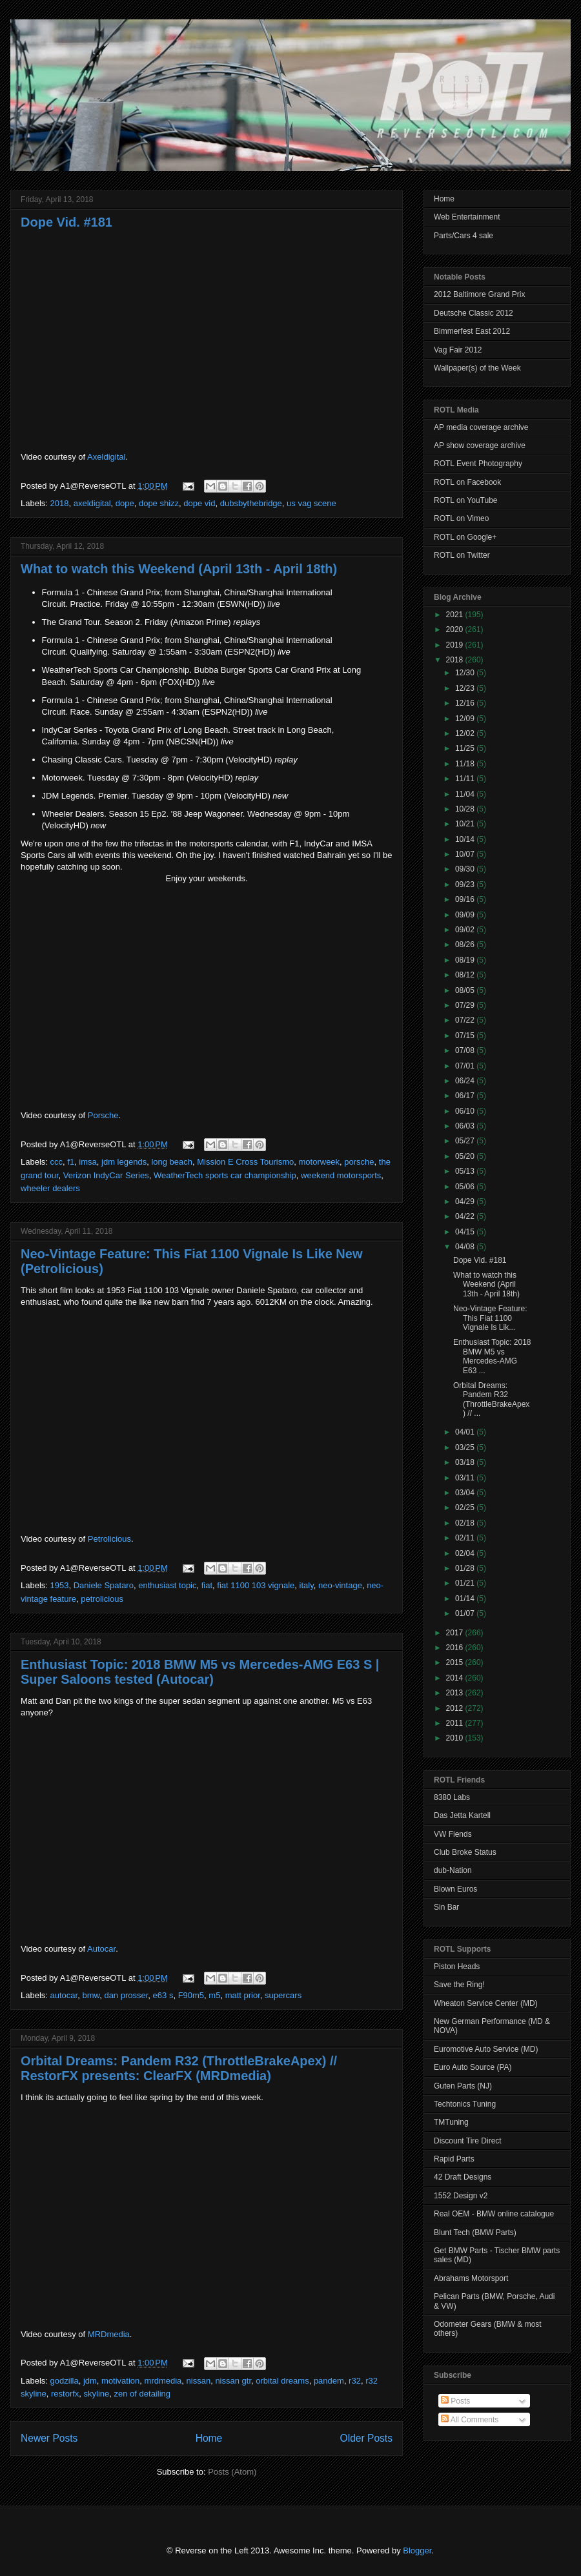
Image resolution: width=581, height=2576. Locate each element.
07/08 (465, 1050)
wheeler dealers (50, 1188)
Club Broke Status (465, 1852)
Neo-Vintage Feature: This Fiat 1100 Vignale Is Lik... (490, 1318)
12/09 (465, 718)
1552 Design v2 (460, 2195)
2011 (455, 1723)
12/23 (465, 688)
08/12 (465, 974)
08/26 (465, 944)
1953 (59, 1585)
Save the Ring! (459, 1984)
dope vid (199, 503)
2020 (455, 629)
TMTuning (451, 2122)
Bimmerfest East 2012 (472, 331)
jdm (90, 2381)
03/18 (465, 1462)
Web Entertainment (467, 216)
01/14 (465, 1598)
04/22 (465, 1216)
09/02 (465, 929)
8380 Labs (452, 1797)
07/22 (465, 1020)
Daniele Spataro (104, 1585)
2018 (59, 503)
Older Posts (366, 2438)
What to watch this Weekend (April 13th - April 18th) (179, 569)
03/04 (465, 1492)
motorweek (319, 1162)
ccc (56, 1162)
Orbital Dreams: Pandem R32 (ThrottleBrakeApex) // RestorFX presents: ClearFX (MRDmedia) (179, 2068)
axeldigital (92, 503)
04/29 (465, 1201)
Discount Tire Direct (468, 2140)
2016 (455, 1647)
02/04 (465, 1553)
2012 (455, 1708)
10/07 (465, 854)
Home (209, 2438)
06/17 (465, 1095)
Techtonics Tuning (465, 2104)
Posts (455, 2401)
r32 (355, 2381)
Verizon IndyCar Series (106, 1175)
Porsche (103, 1115)
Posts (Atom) (232, 2472)
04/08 (465, 1246)
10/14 (465, 839)
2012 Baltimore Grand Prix (479, 294)
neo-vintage (340, 1585)
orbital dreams (282, 2381)
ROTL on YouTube (466, 500)
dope (125, 503)
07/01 (465, 1065)
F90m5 (191, 1995)
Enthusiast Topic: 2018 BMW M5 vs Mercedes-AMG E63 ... (492, 1356)
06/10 (465, 1111)
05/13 (465, 1171)
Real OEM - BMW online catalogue (494, 2213)
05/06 (465, 1186)
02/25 (465, 1507)
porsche (359, 1162)
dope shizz (159, 503)
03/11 (465, 1477)
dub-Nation (453, 1870)
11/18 (465, 763)
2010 (455, 1738)
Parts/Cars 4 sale (463, 235)
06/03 (465, 1125)
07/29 (465, 1005)
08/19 (465, 960)
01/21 (465, 1583)
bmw (90, 1995)
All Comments (469, 2419)
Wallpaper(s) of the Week (477, 368)
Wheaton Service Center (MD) (486, 2003)
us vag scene (311, 503)
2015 (455, 1662)
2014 (455, 1677)
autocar (64, 1995)
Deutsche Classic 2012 (473, 313)
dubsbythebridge (251, 503)
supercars (283, 1995)
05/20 (465, 1156)
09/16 (465, 899)
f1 (70, 1162)
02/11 (465, 1537)
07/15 (465, 1035)
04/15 (465, 1231)
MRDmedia (109, 2334)
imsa (87, 1162)
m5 (214, 1995)
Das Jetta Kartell (462, 1815)
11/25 (465, 748)
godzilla (64, 2381)
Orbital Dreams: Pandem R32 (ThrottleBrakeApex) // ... (491, 1399)
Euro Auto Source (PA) (473, 2067)
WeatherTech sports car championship (225, 1175)
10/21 (465, 823)
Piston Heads (457, 1966)
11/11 (465, 778)
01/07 (465, 1613)
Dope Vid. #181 (66, 222)
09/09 (465, 914)
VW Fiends (453, 1834)
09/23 (465, 884)
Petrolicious (109, 1539)
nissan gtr (233, 2381)
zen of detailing (142, 2393)
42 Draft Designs (462, 2177)
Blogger (417, 2550)
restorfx (65, 2393)
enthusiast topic (167, 1585)
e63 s (163, 1995)
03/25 (465, 1447)
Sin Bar (446, 1907)
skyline (97, 2393)
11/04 (465, 794)
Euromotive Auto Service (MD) (486, 2049)
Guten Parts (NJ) (463, 2085)
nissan (199, 2381)
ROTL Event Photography (478, 463)
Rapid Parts (454, 2158)
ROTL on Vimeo (461, 518)
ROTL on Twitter (462, 555)
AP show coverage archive (479, 445)
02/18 (465, 1523)
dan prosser (126, 1995)
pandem (329, 2381)
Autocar (101, 1949)
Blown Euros (455, 1889)
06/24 (465, 1080)
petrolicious (102, 1599)
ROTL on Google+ (465, 537)
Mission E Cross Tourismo (245, 1162)
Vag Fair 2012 (458, 349)
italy (307, 1585)
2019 (455, 644)
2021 (455, 614)
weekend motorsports (341, 1175)
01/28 (465, 1568)
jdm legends (124, 1162)
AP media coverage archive (481, 427)
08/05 (465, 990)
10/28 (465, 808)
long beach (171, 1162)
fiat (206, 1585)
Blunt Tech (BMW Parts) (475, 2232)
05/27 (465, 1140)
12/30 (465, 672)
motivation (120, 2381)
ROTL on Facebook (467, 482)
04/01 (465, 1431)
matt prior (242, 1995)
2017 (455, 1632)
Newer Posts (49, 2438)
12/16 (465, 703)
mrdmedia (163, 2381)
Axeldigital (106, 457)
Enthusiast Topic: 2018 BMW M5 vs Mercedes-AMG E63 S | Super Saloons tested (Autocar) (200, 1671)
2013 (455, 1692)
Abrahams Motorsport (471, 2278)
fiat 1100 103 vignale (255, 1585)
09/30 (465, 869)
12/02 (465, 733)
